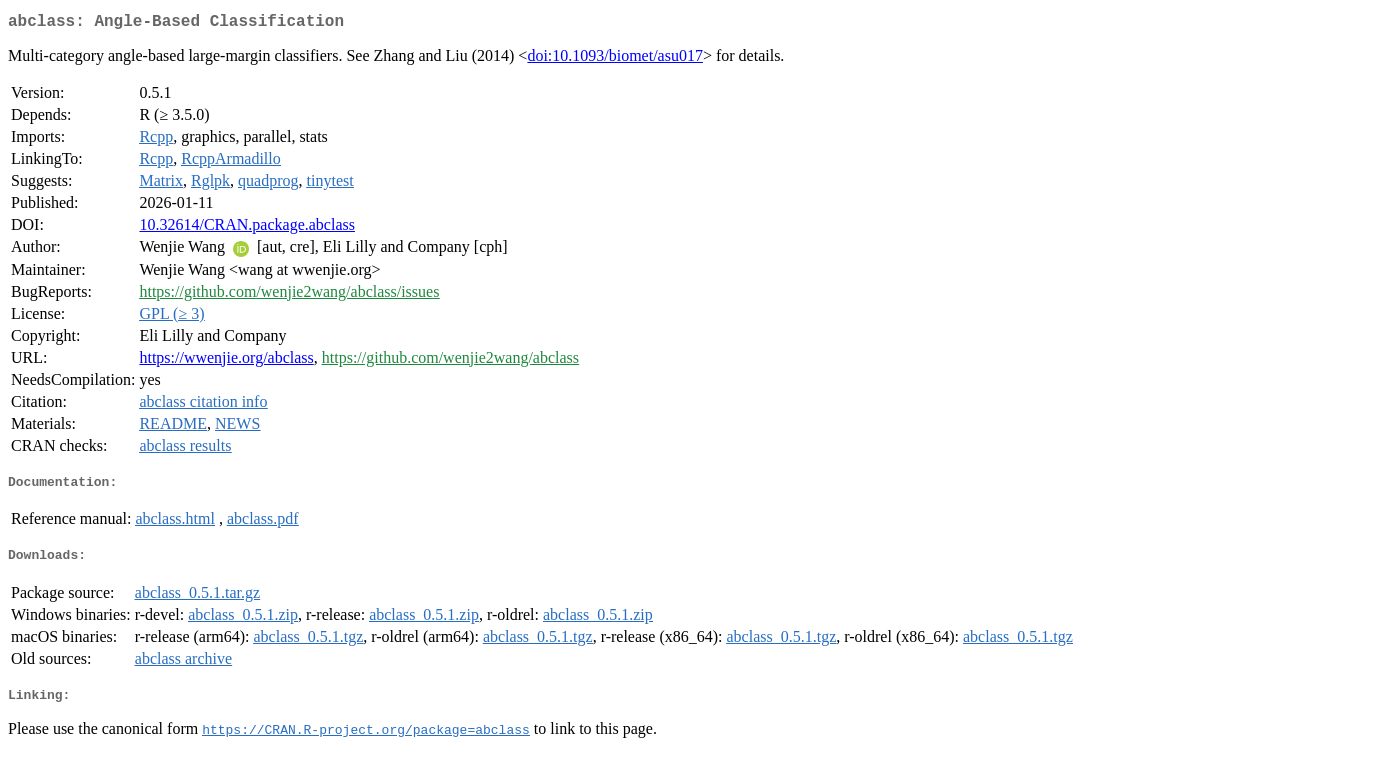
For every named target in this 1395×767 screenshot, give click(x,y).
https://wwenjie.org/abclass (226, 361)
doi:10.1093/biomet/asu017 (615, 59)
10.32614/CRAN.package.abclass (247, 228)
